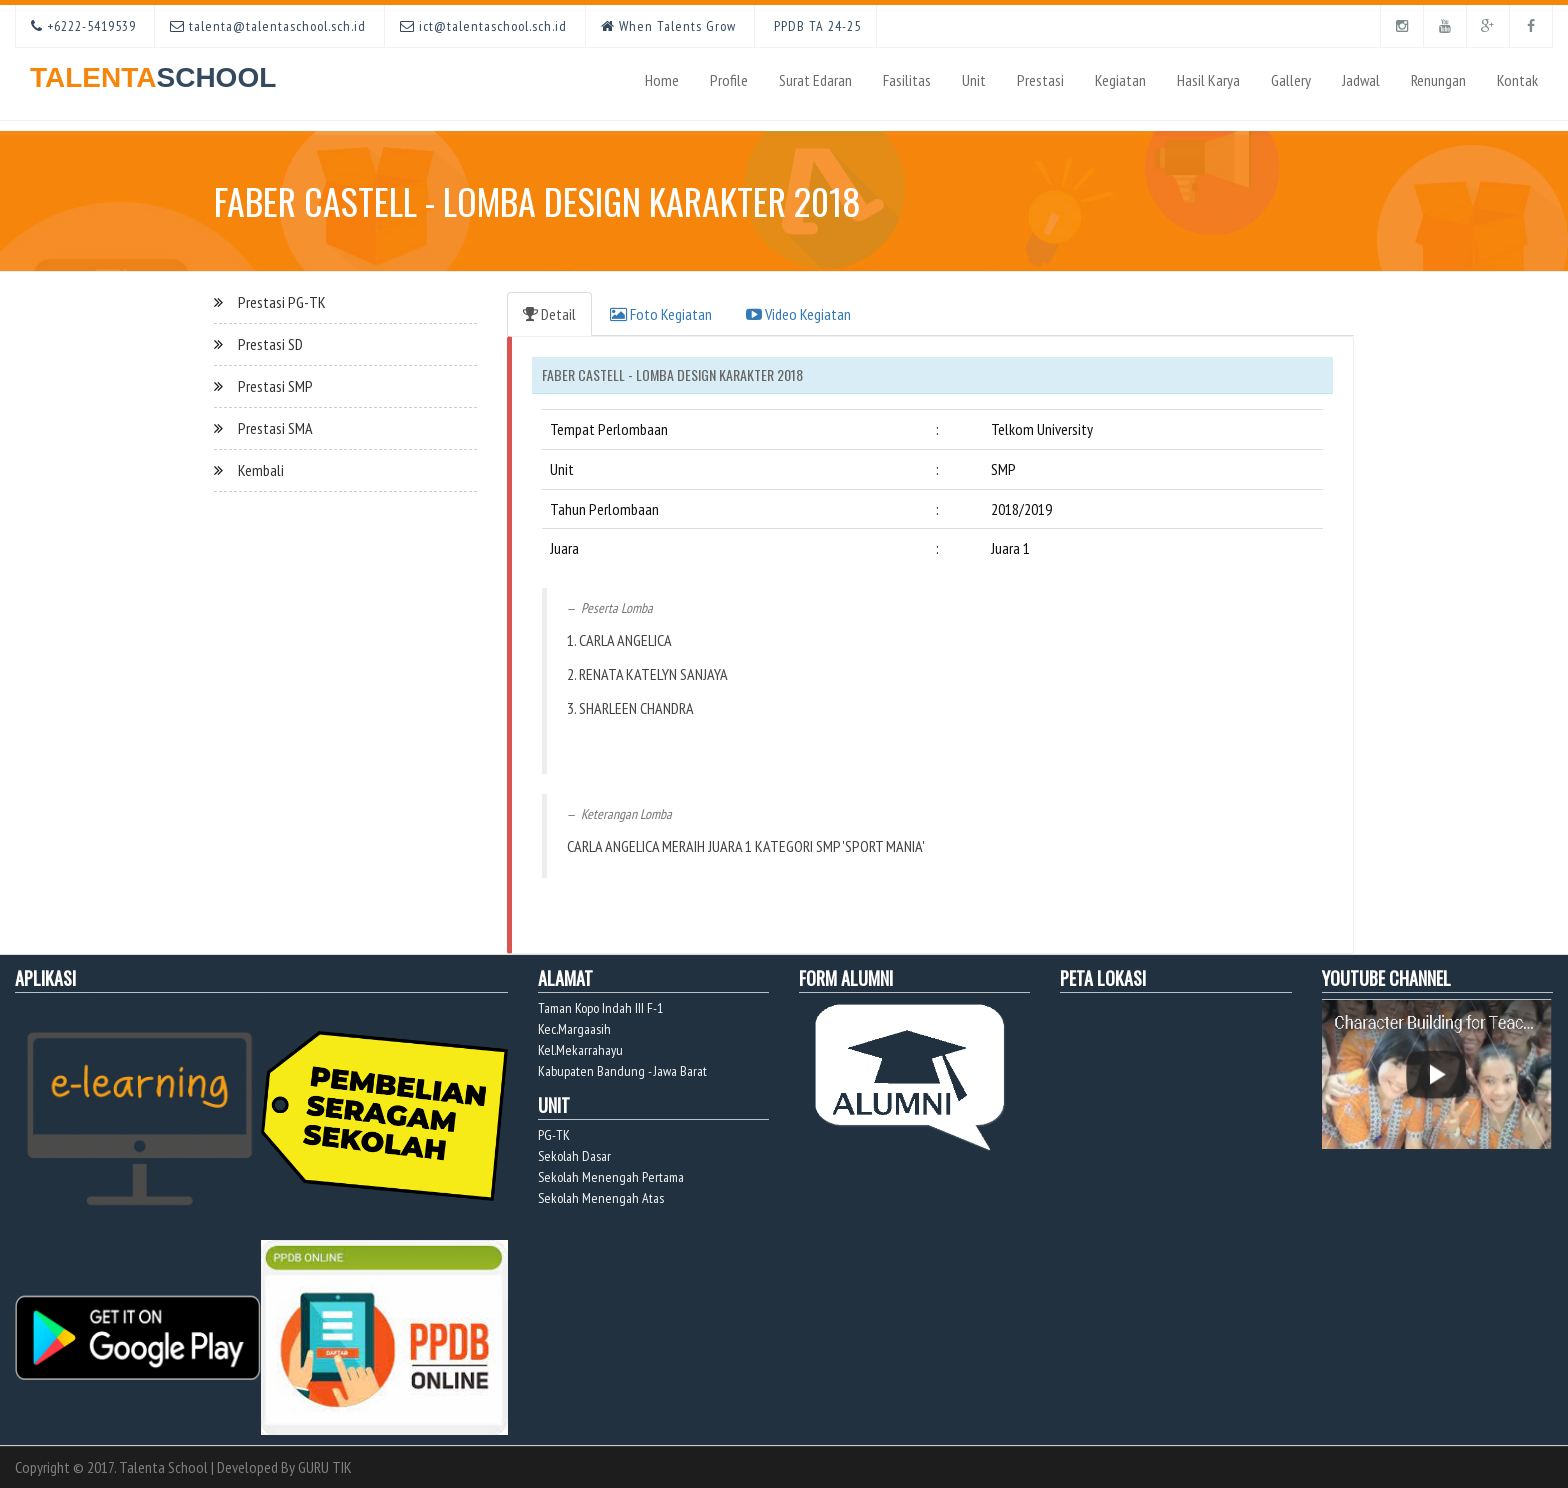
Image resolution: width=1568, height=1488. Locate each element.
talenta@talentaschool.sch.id (268, 26)
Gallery (1291, 80)
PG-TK (554, 1135)
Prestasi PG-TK (282, 302)
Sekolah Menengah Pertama (611, 1177)
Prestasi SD (270, 344)
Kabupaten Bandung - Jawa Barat (622, 1071)
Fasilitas (907, 80)
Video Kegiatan (798, 314)
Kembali (261, 470)
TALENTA (153, 70)
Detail (549, 314)
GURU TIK (325, 1467)
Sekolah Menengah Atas (601, 1198)
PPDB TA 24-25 (815, 26)
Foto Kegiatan (661, 314)
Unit (974, 80)
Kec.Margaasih (574, 1029)
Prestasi (1040, 80)
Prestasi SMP (275, 386)
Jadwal (1361, 80)
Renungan (1438, 80)
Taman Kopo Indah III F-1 (600, 1008)
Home (662, 80)
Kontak (1517, 80)
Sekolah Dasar (574, 1156)
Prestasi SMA (275, 428)
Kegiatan (1120, 80)
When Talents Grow (668, 26)
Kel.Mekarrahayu (580, 1050)
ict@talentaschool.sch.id (483, 26)
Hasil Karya (1208, 80)
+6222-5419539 (83, 26)
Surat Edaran (815, 80)
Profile (729, 80)
